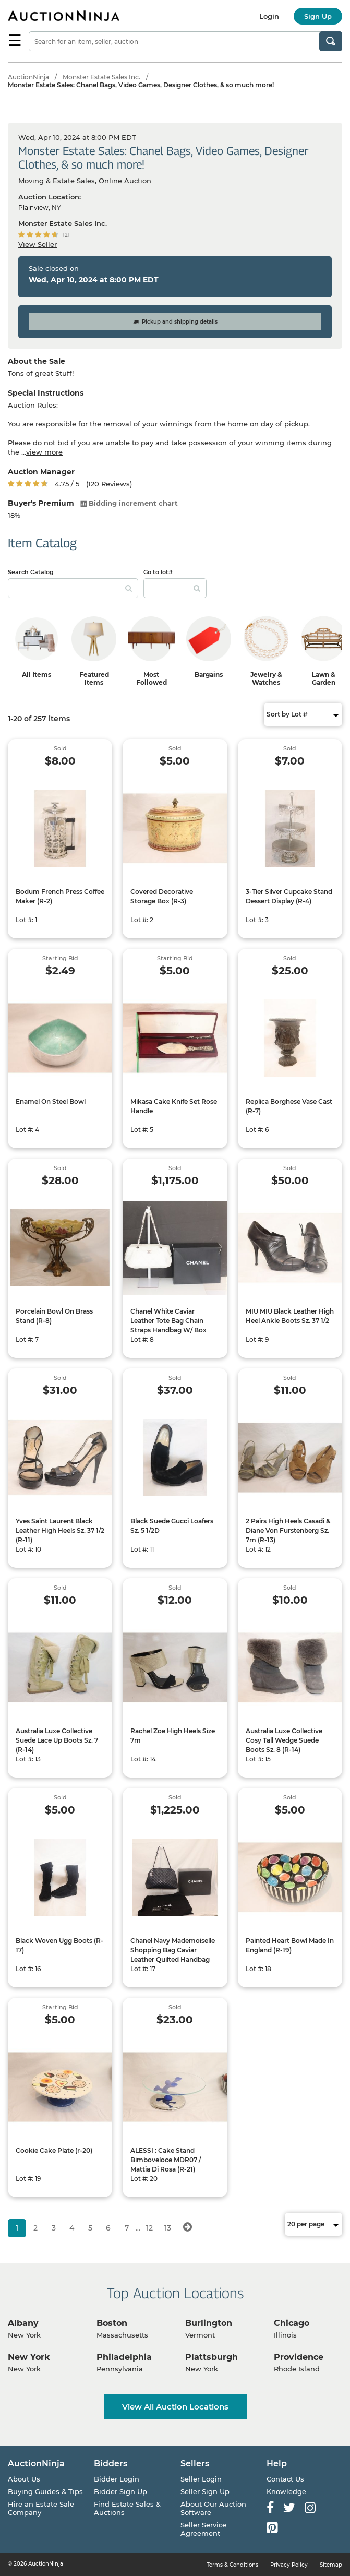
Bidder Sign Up (120, 2491)
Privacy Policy (289, 2564)
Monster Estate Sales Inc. (101, 77)
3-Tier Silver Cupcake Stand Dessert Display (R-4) (289, 896)
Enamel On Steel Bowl (51, 1101)
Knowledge (286, 2491)
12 (149, 2228)
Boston (111, 2323)
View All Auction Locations (175, 2407)
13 (167, 2228)
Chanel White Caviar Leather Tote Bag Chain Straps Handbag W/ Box (168, 1320)
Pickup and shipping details (175, 321)
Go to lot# (158, 572)
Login (269, 16)
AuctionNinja (28, 77)
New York (29, 2357)
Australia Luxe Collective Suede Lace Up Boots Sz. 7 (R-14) (57, 1740)
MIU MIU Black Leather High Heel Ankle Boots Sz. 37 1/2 (290, 1316)
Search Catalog (31, 572)
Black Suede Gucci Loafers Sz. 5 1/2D (171, 1525)
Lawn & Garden (323, 678)
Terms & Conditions (232, 2564)
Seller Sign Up (205, 2491)
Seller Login (201, 2479)
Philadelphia (124, 2357)
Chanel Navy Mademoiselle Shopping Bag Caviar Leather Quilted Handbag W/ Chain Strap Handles (172, 1955)
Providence (298, 2357)
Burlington (208, 2323)
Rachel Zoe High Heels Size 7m (172, 1735)
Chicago (291, 2323)
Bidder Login (116, 2479)
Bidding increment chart (129, 503)
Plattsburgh (211, 2357)
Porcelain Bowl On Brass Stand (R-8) (54, 1316)
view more (44, 452)
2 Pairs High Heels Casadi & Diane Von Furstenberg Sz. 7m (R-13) (288, 1530)
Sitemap (331, 2564)
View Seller (37, 244)
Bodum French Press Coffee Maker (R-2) (60, 896)
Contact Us (285, 2479)
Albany (23, 2323)
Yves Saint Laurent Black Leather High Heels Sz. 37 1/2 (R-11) (60, 1530)
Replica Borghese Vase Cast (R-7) (289, 1106)
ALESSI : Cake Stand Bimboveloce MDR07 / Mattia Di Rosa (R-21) (165, 2159)
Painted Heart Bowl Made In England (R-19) (290, 1945)
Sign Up (318, 16)
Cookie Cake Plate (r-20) (54, 2150)
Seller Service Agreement (203, 2529)
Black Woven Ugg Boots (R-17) (59, 1945)
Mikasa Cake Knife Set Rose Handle (173, 1106)
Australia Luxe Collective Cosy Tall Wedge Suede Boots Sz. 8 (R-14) (284, 1740)
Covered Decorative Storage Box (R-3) (161, 896)
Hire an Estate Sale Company (41, 2508)
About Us (24, 2479)
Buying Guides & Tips (45, 2491)
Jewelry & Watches (266, 678)
